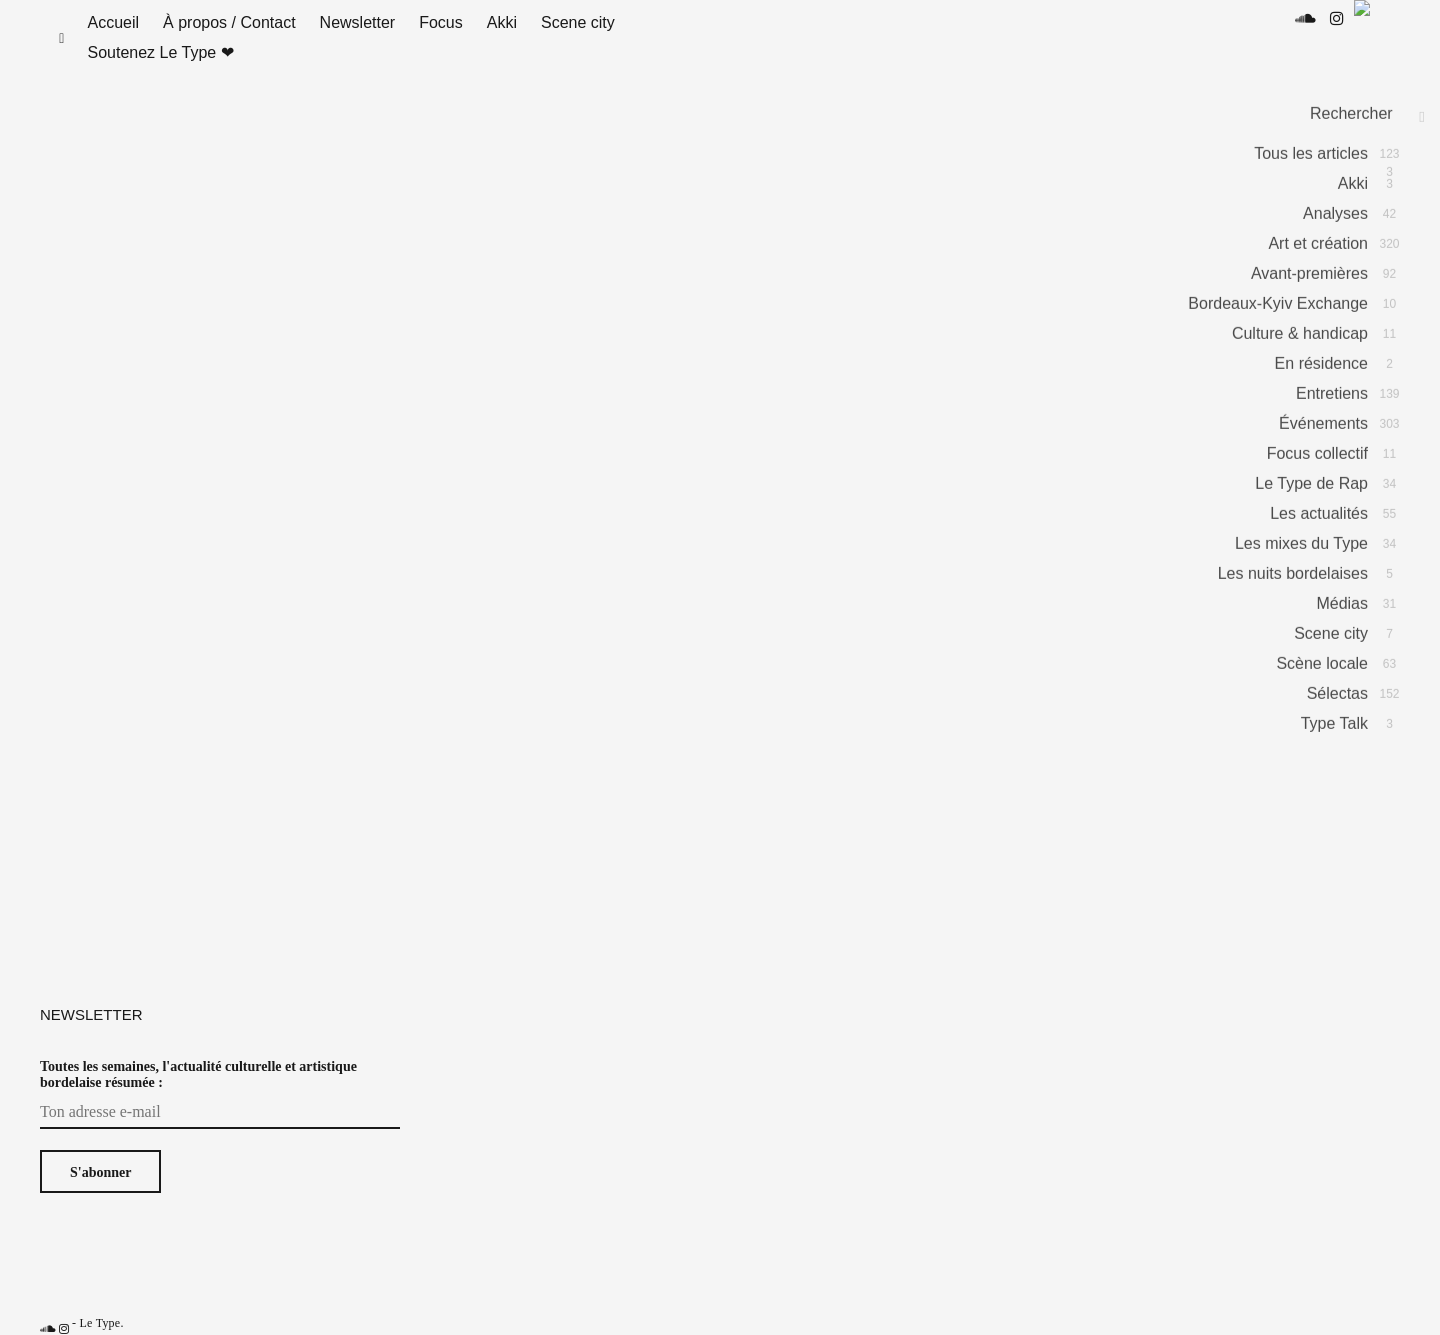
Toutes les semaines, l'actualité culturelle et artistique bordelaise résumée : (198, 1094)
